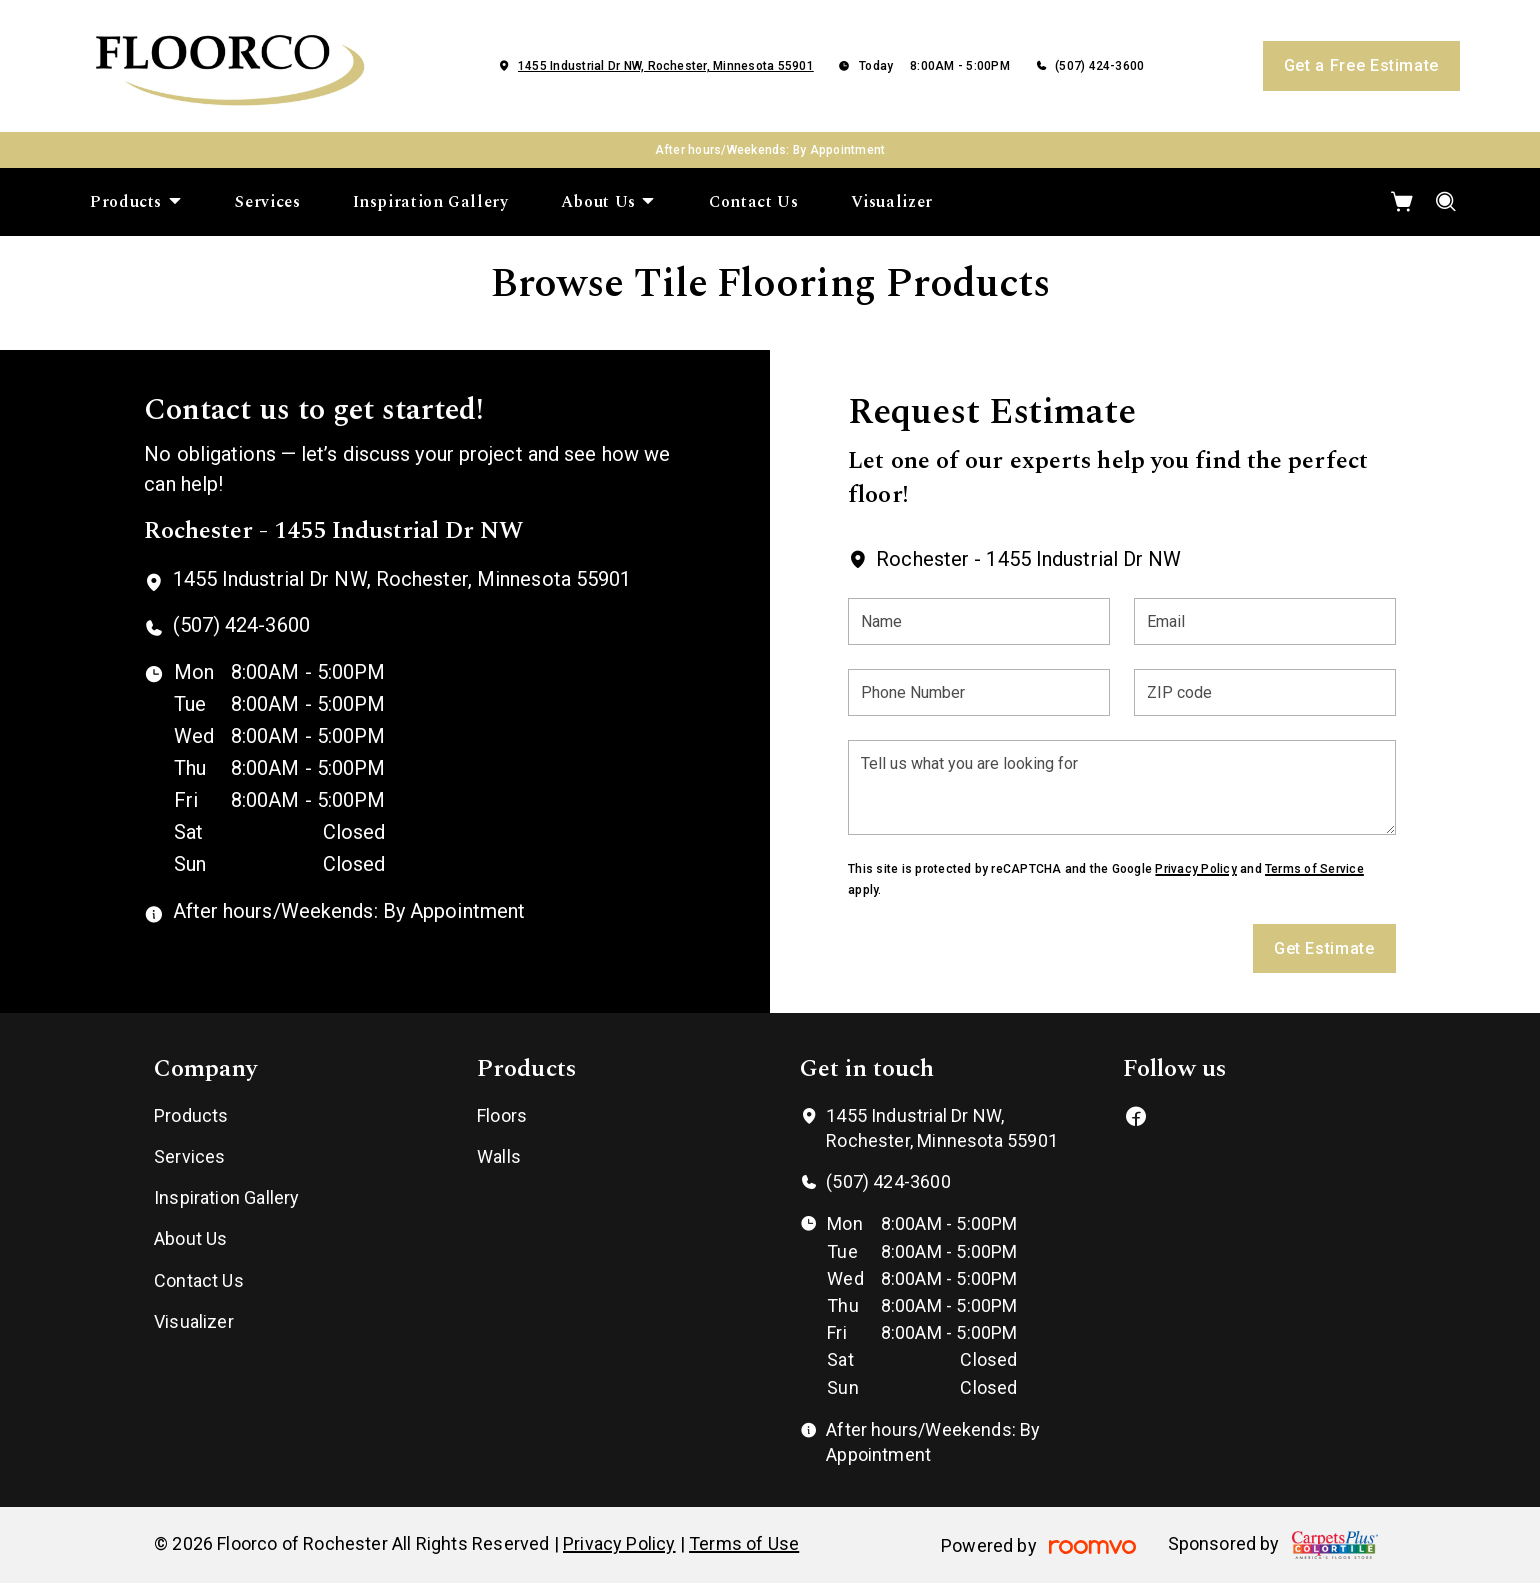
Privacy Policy (1195, 869)
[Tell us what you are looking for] (1121, 787)
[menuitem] (136, 202)
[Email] (1265, 621)
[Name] (979, 621)
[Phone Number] (979, 692)
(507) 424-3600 (1099, 66)
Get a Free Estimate (1361, 65)
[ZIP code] (1265, 692)
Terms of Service (1314, 869)
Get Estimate (1324, 948)
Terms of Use (744, 1543)
